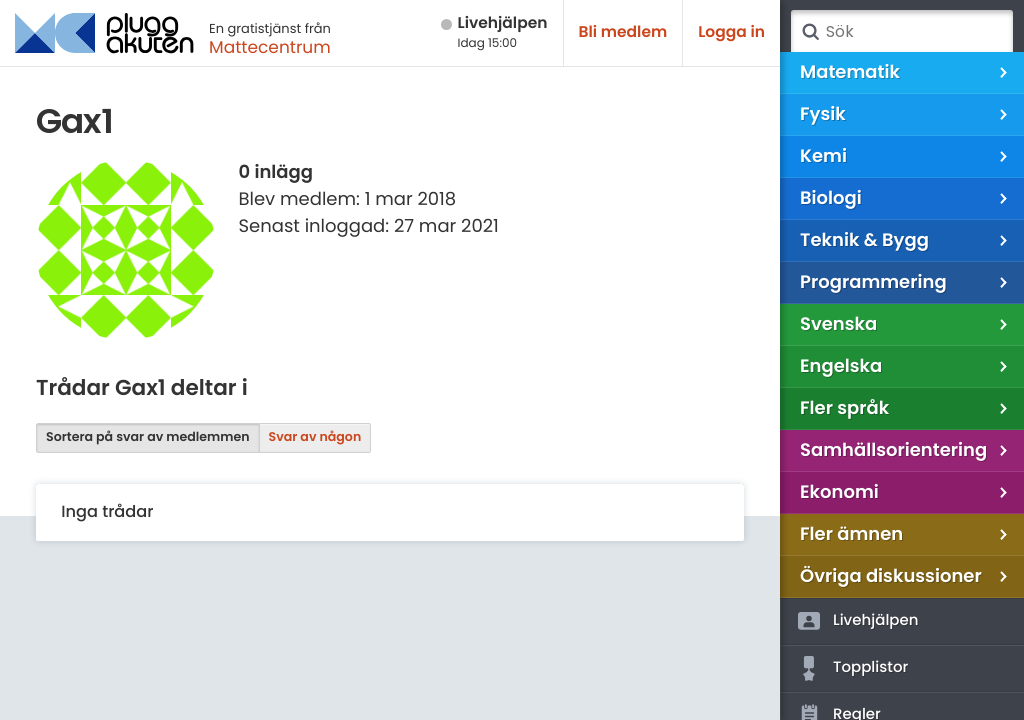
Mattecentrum (270, 47)
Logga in (731, 32)
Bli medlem (623, 32)
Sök (810, 32)
